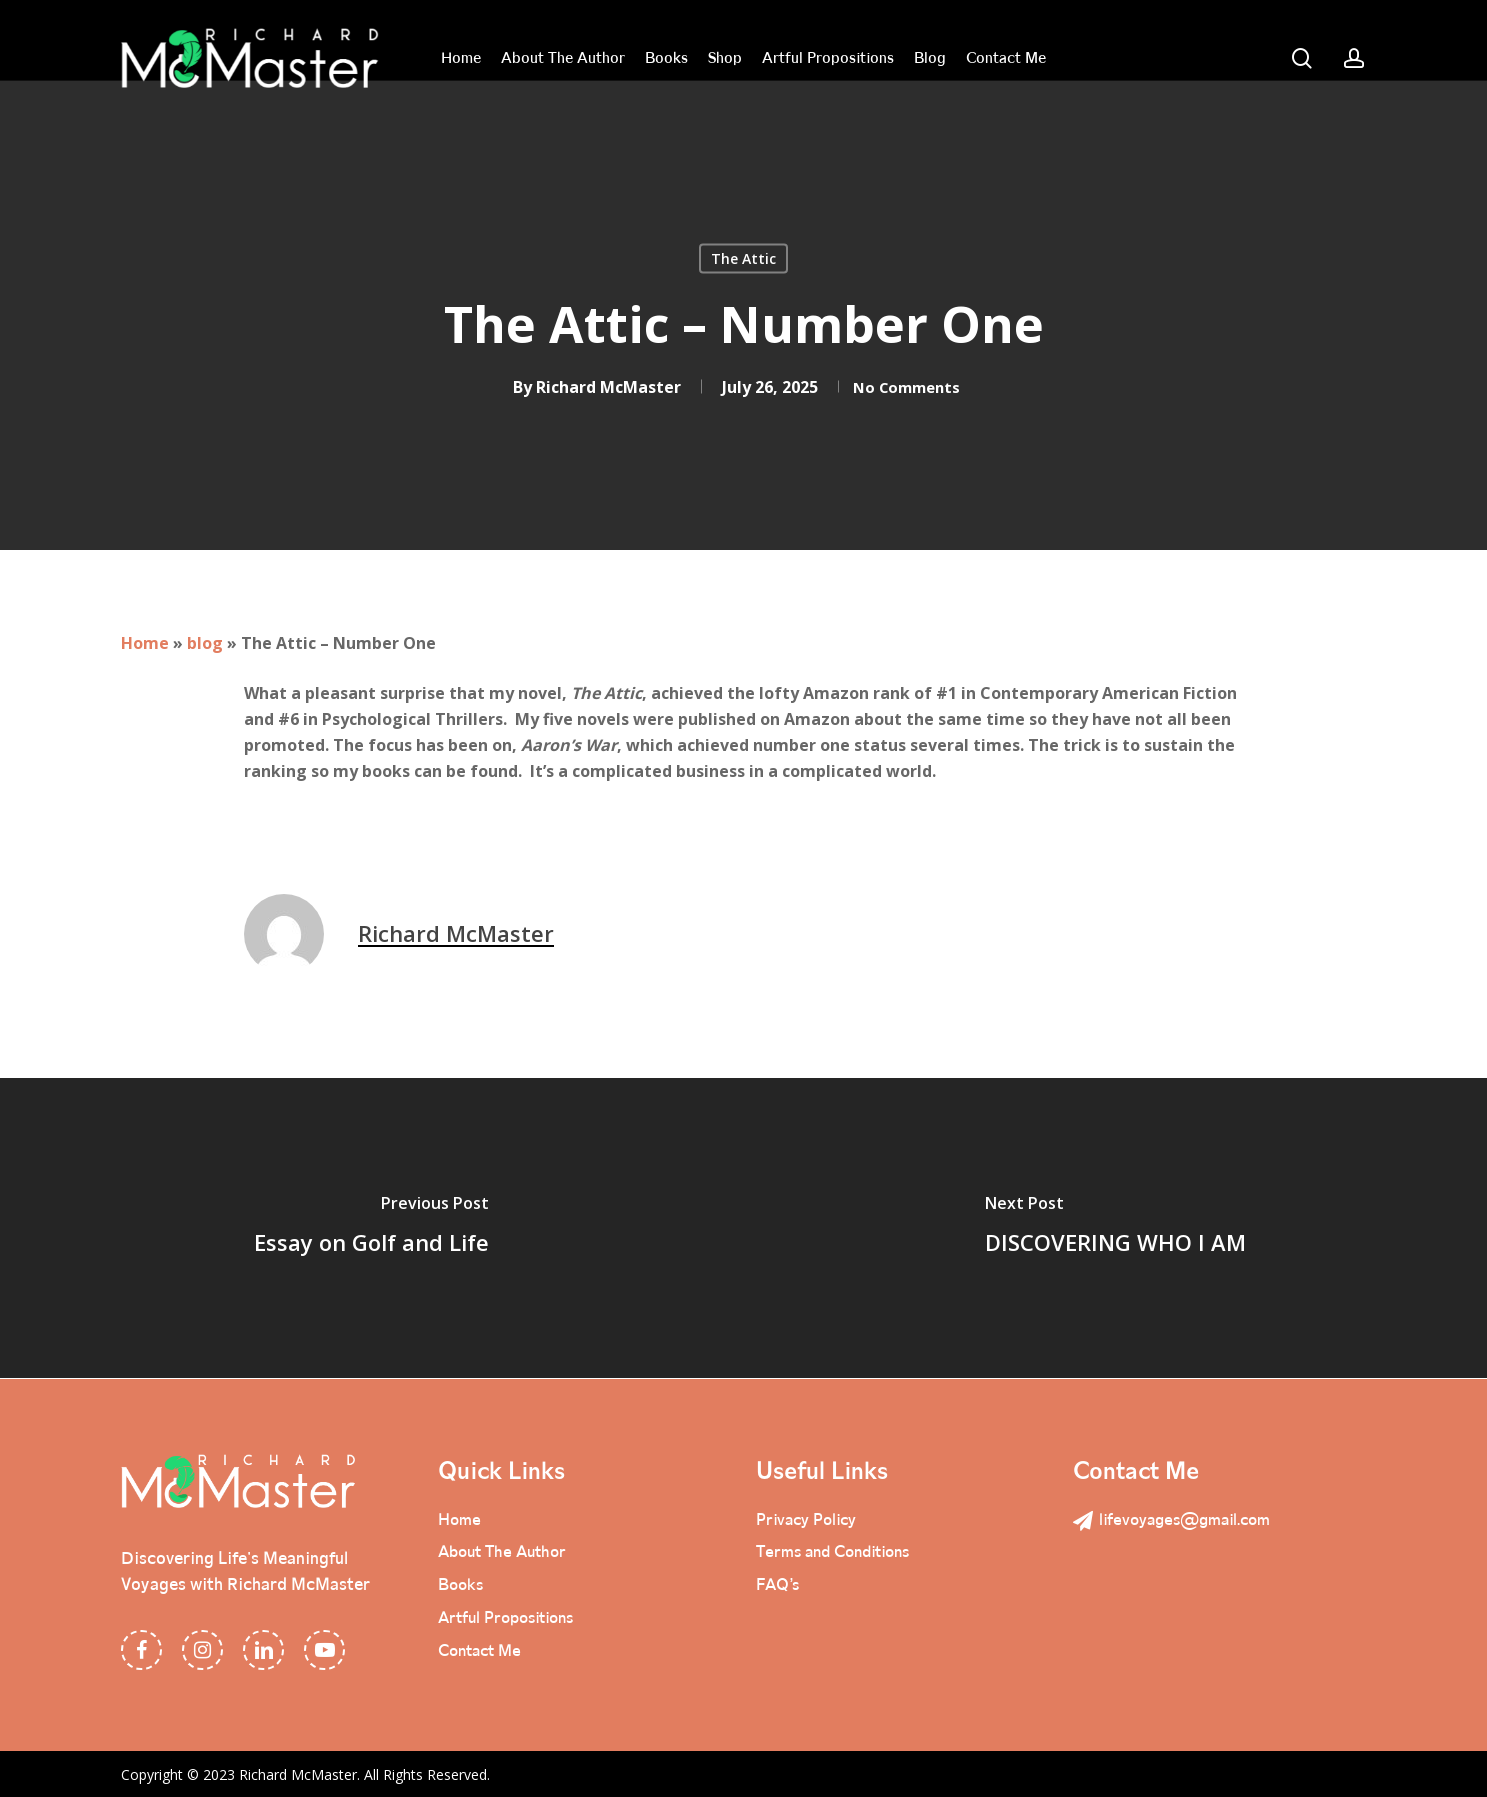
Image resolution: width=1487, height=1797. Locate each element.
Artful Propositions (512, 1621)
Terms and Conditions (840, 1553)
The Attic (743, 258)
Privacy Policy (810, 1519)
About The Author (507, 1553)
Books (462, 1587)
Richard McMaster (598, 387)
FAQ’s (779, 1587)
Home (145, 643)
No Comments (907, 387)
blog (205, 643)
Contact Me (483, 1655)
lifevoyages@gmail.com (1178, 1519)
